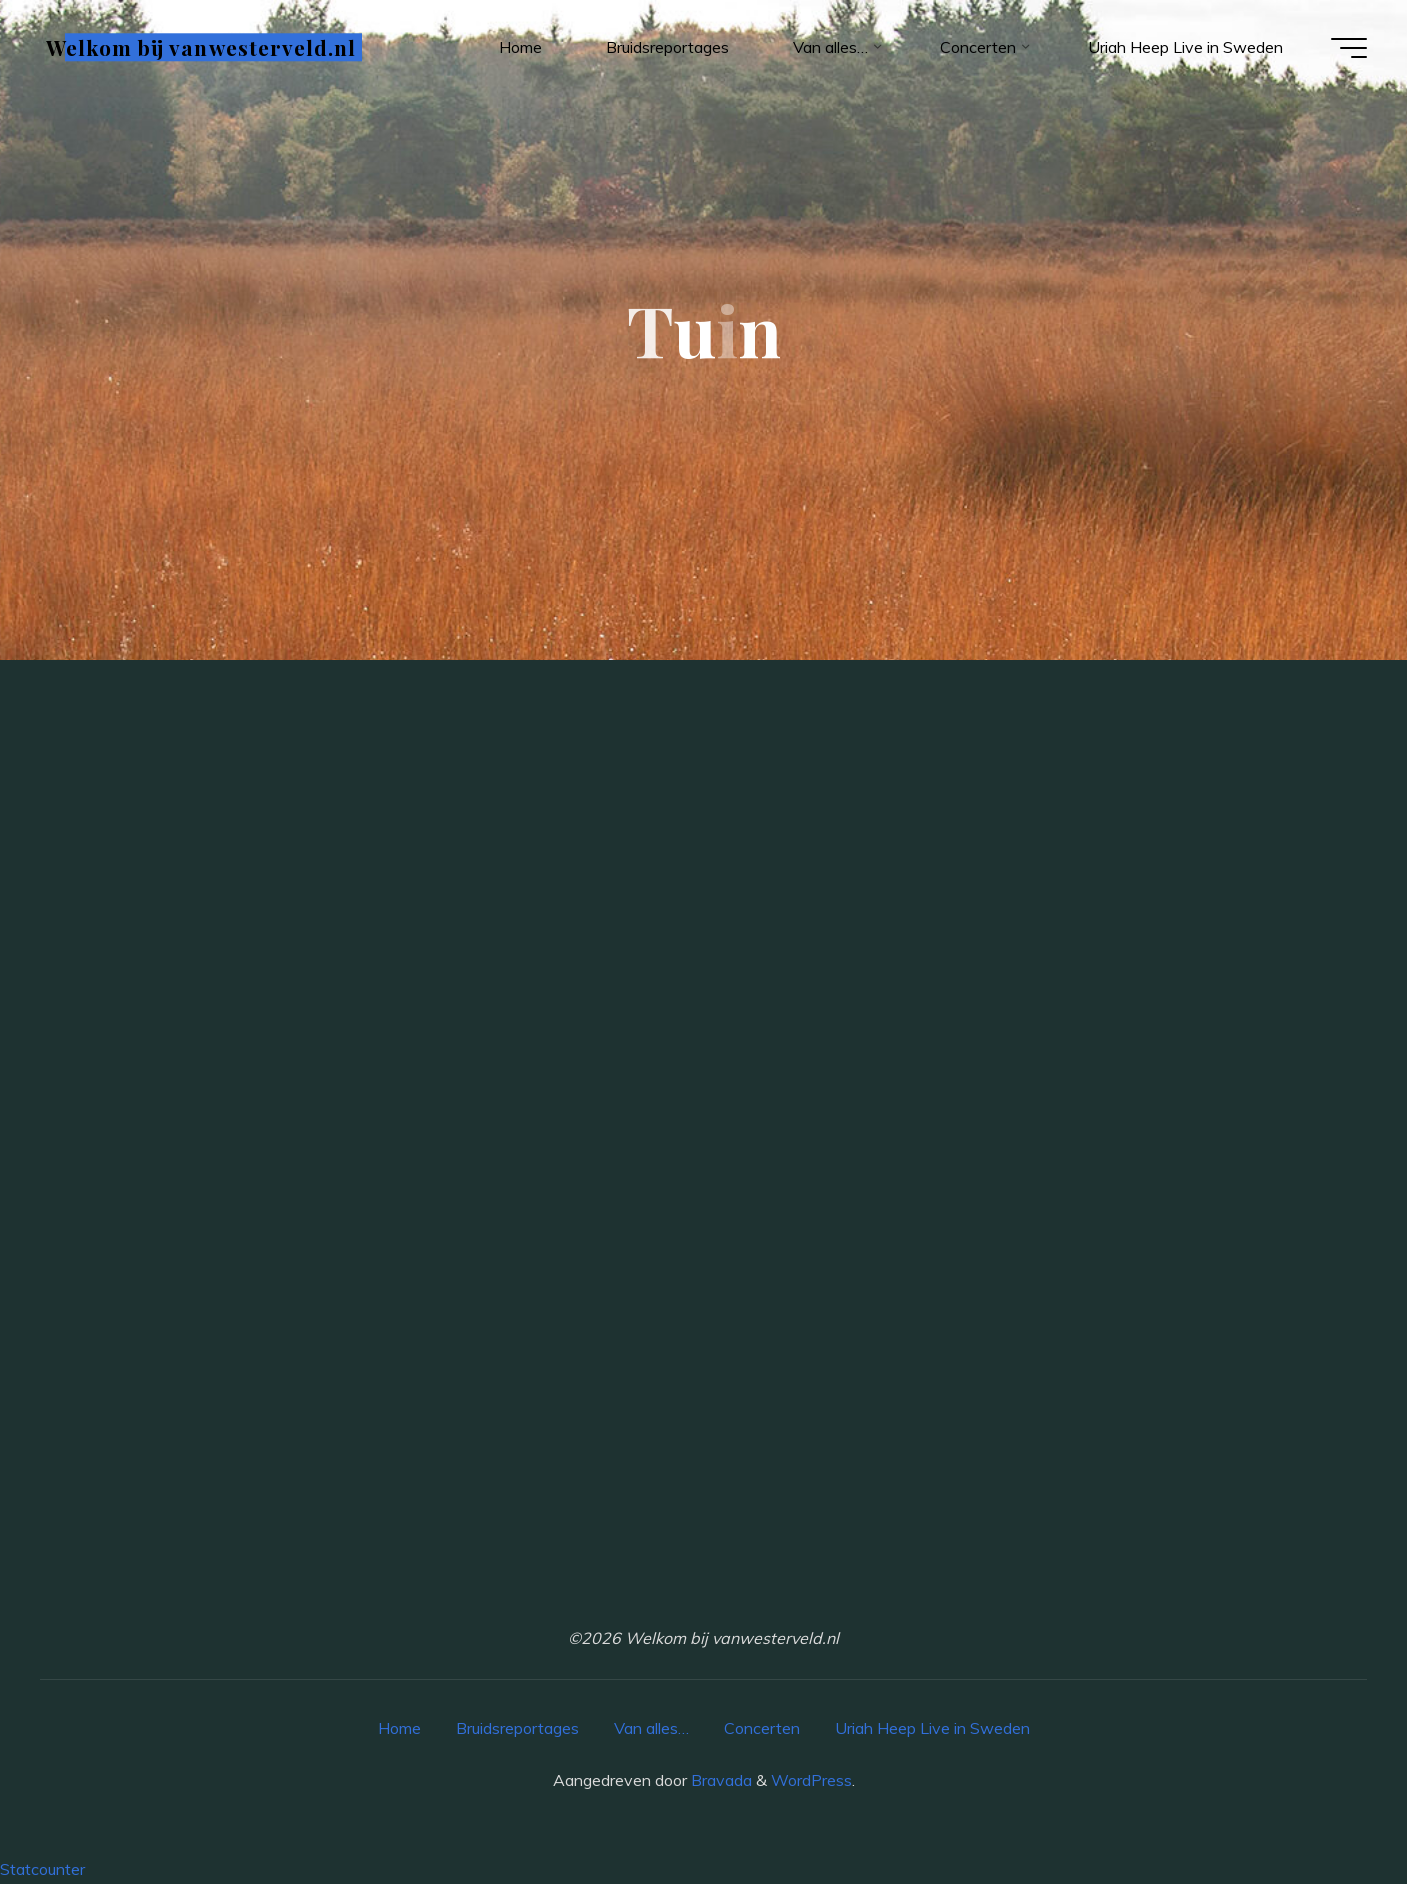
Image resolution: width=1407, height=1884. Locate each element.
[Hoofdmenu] (1349, 48)
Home (399, 1728)
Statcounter (42, 1869)
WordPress (811, 1780)
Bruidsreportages (517, 1728)
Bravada (719, 1780)
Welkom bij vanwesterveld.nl (201, 47)
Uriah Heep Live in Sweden (932, 1728)
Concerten (762, 1728)
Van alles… (651, 1728)
